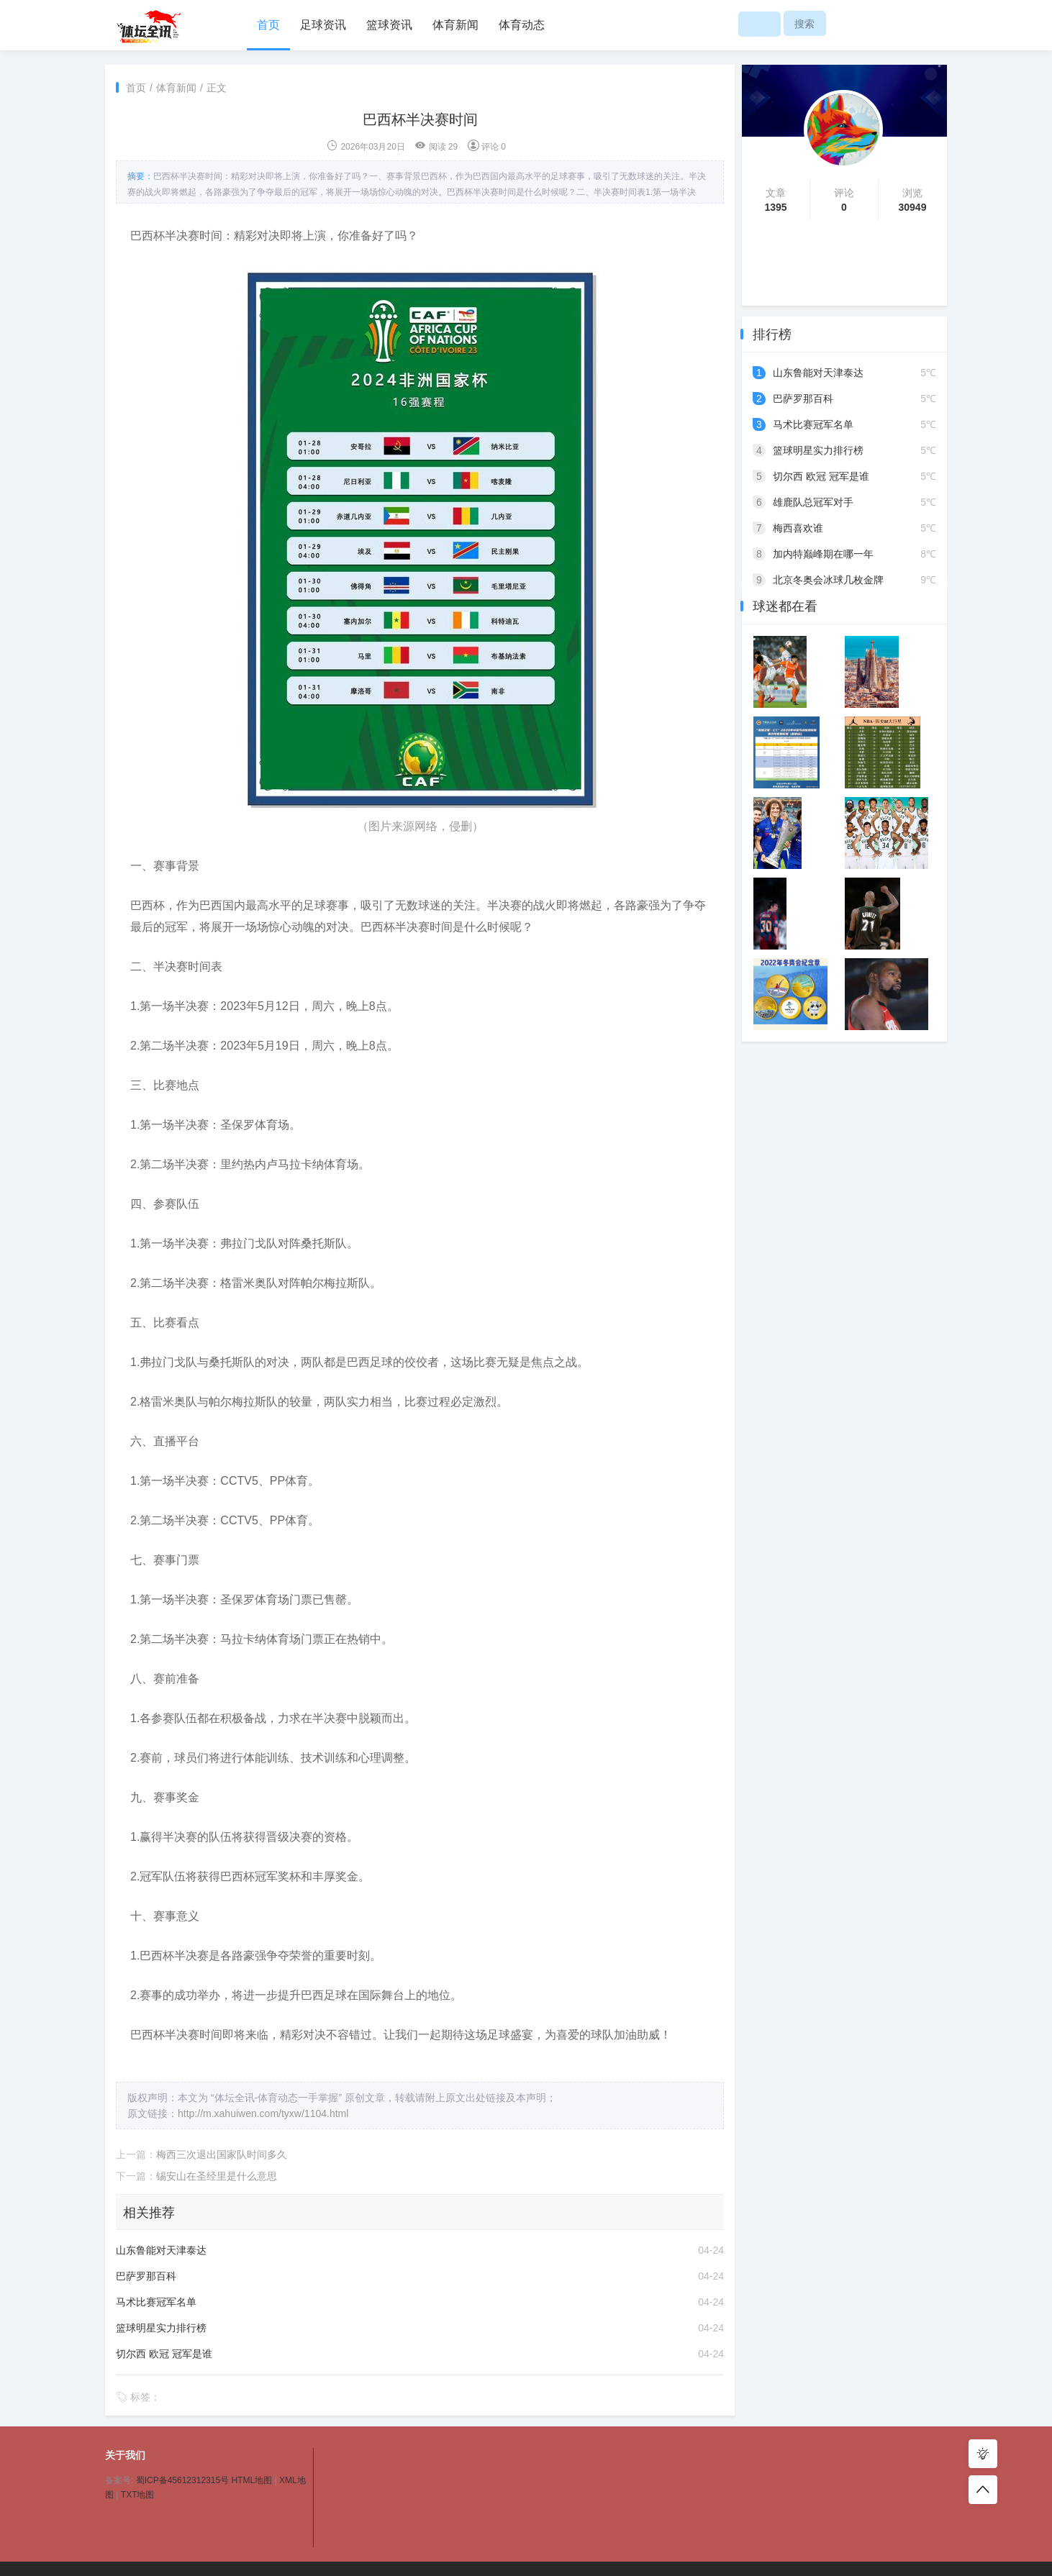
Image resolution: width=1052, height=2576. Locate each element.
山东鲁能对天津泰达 (161, 2250)
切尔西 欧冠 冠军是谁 (164, 2353)
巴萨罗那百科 (146, 2276)
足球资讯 (323, 25)
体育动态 (522, 25)
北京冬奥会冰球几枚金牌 (828, 580)
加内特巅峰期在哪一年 (823, 554)
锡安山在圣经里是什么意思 (216, 2176)
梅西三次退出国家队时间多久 (221, 2154)
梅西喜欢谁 (798, 528)
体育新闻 (455, 25)
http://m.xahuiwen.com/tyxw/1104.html (263, 2113)
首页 (268, 25)
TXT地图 (138, 2495)
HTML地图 (251, 2480)
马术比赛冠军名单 (156, 2302)
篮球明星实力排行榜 (161, 2328)
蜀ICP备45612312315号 (182, 2480)
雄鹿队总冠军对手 (813, 502)
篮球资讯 (389, 25)
